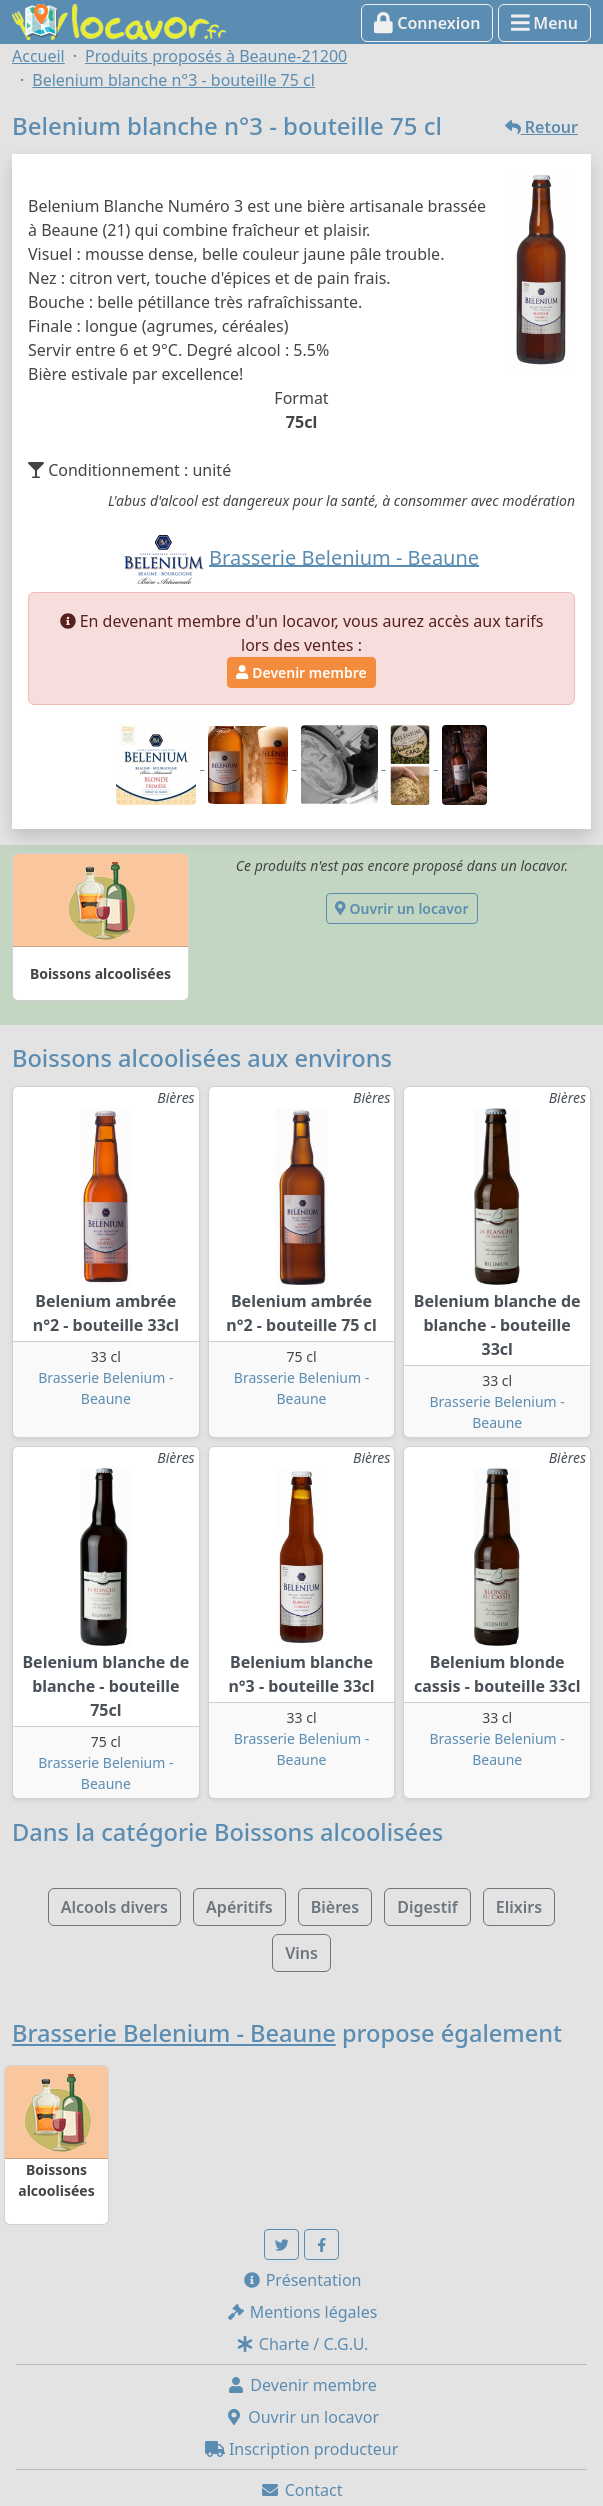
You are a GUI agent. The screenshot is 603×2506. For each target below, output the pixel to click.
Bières (335, 1907)
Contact (301, 2490)
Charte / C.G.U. (302, 2344)
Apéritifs (239, 1907)
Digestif (427, 1907)
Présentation (302, 2280)
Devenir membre (301, 672)
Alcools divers (114, 1907)
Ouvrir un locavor (401, 908)
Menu (544, 23)
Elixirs (519, 1907)
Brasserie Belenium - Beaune (174, 2033)
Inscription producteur (302, 2449)
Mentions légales (302, 2312)
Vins (301, 1953)
